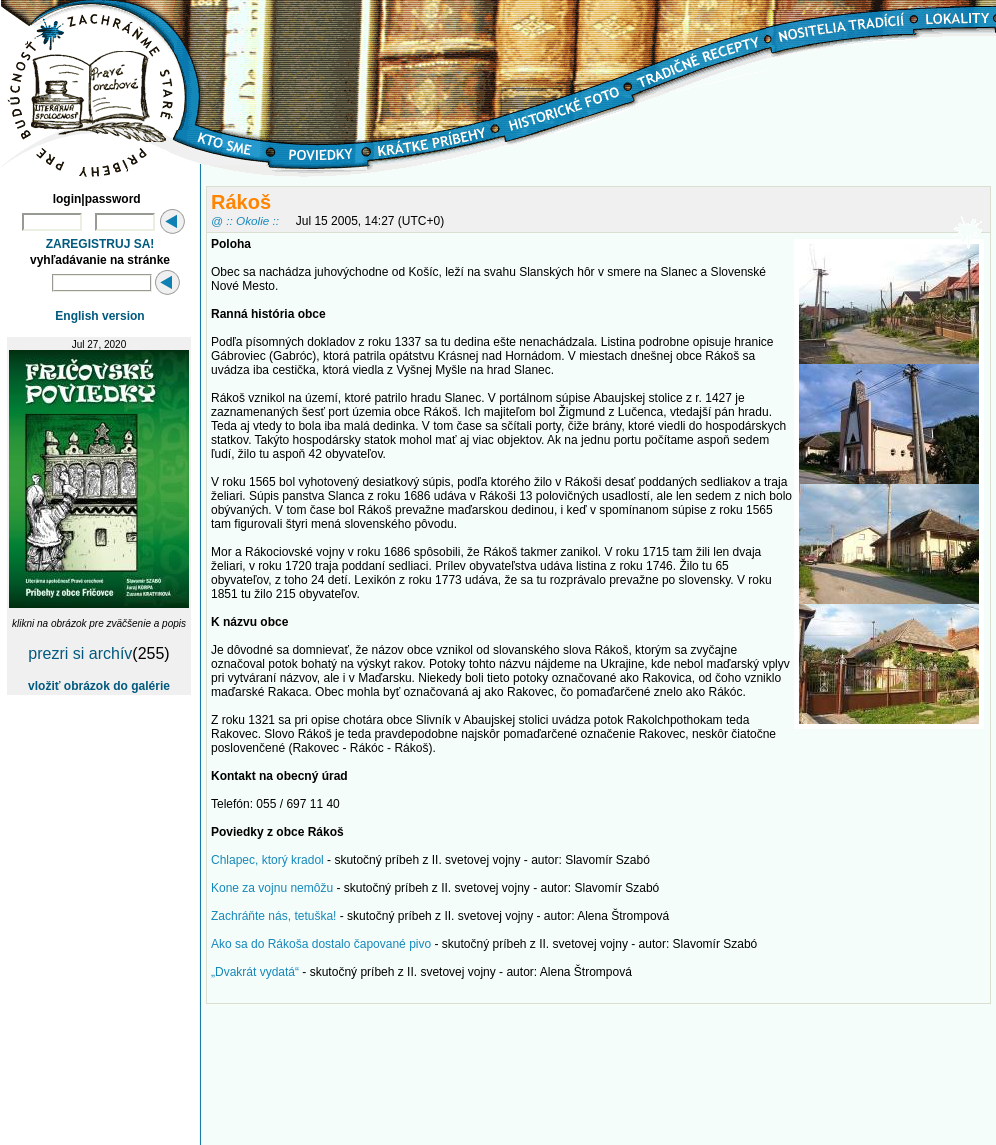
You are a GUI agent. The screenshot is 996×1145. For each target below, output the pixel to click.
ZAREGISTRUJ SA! (100, 244)
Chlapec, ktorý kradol (267, 860)
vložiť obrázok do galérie (99, 686)
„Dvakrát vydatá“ (255, 972)
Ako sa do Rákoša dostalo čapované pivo (321, 944)
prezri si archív (80, 653)
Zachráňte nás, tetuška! (273, 916)
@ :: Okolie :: (245, 220)
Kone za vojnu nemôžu (272, 888)
